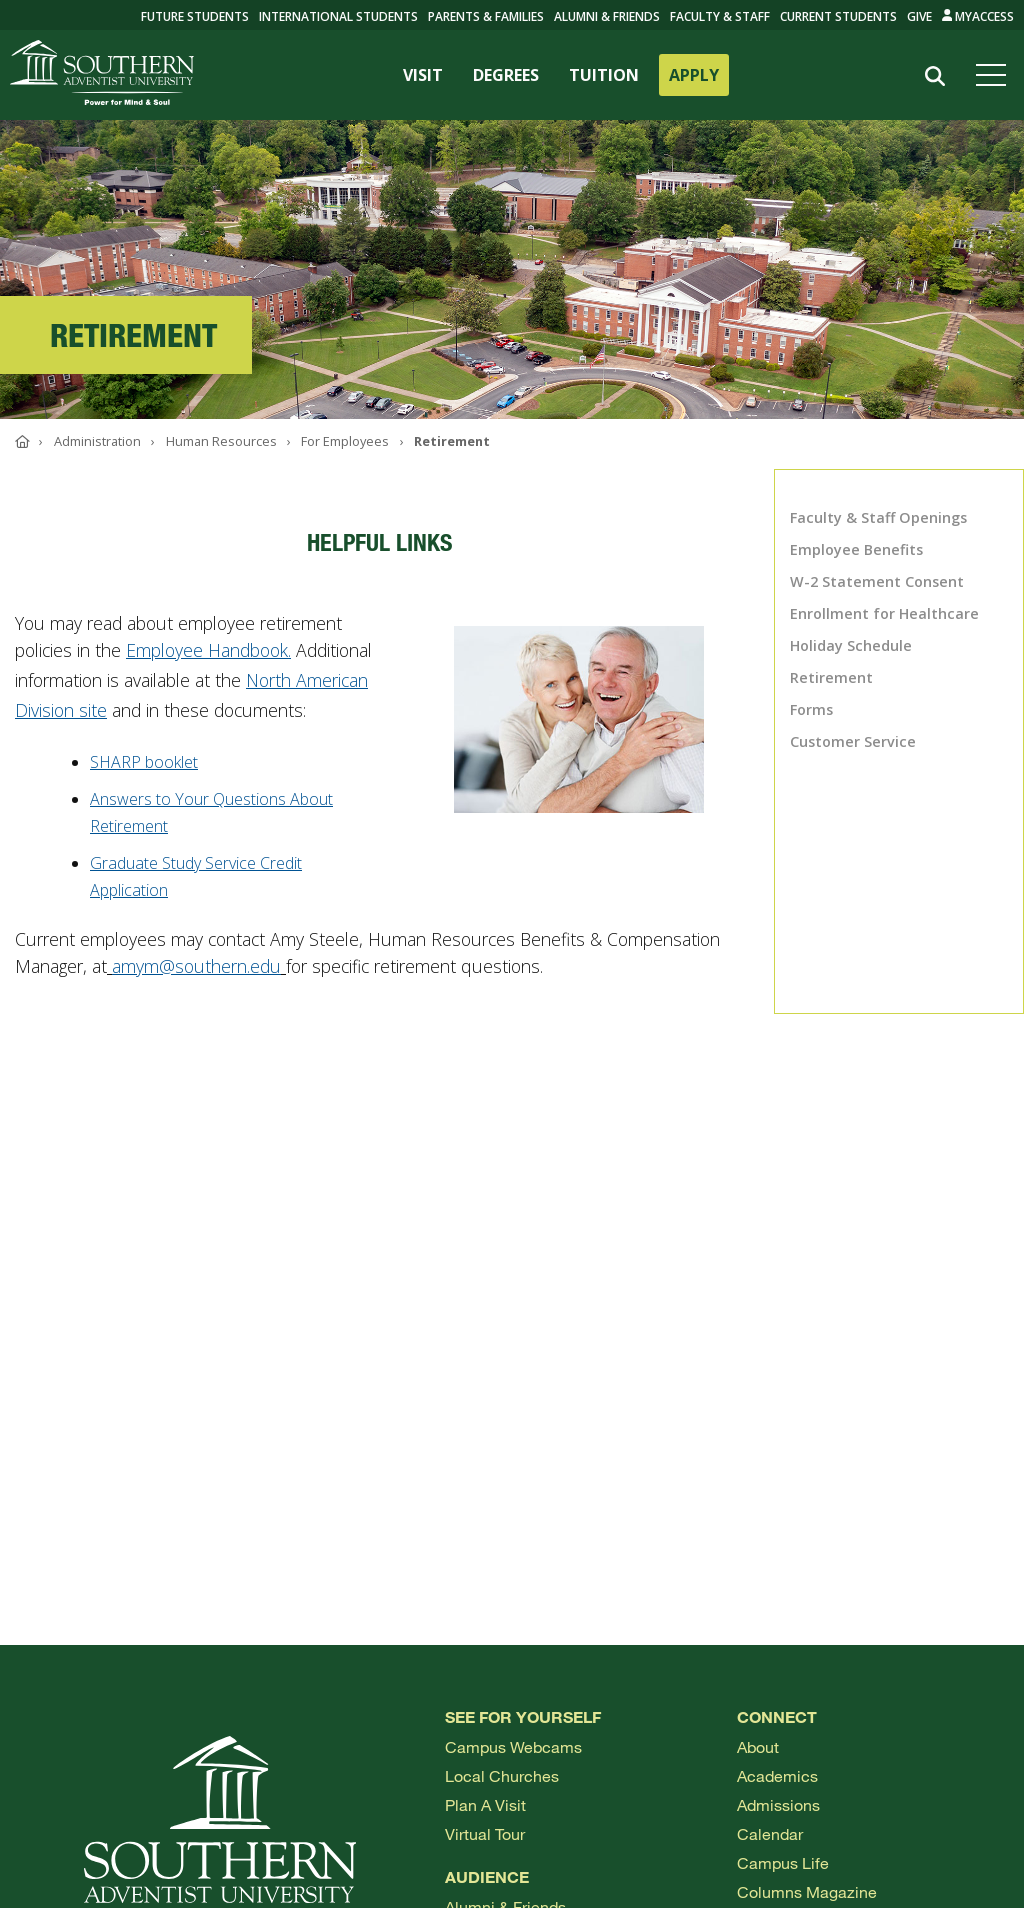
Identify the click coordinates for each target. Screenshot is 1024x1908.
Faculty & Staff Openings (878, 517)
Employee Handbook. (208, 650)
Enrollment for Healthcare (884, 613)
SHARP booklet (144, 762)
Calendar (770, 1833)
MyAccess (978, 16)
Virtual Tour (485, 1833)
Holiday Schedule (851, 645)
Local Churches (502, 1775)
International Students (338, 16)
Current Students (838, 16)
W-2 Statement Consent (877, 581)
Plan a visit (485, 1804)
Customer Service (853, 741)
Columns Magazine (807, 1891)
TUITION (604, 75)
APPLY (694, 75)
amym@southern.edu (196, 966)
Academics (777, 1775)
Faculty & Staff (720, 16)
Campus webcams (513, 1746)
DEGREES (506, 75)
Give (919, 16)
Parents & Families (486, 16)
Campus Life (783, 1862)
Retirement (831, 677)
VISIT (423, 75)
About (758, 1746)
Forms (811, 709)
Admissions (778, 1804)
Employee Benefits (856, 549)
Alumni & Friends (607, 16)
